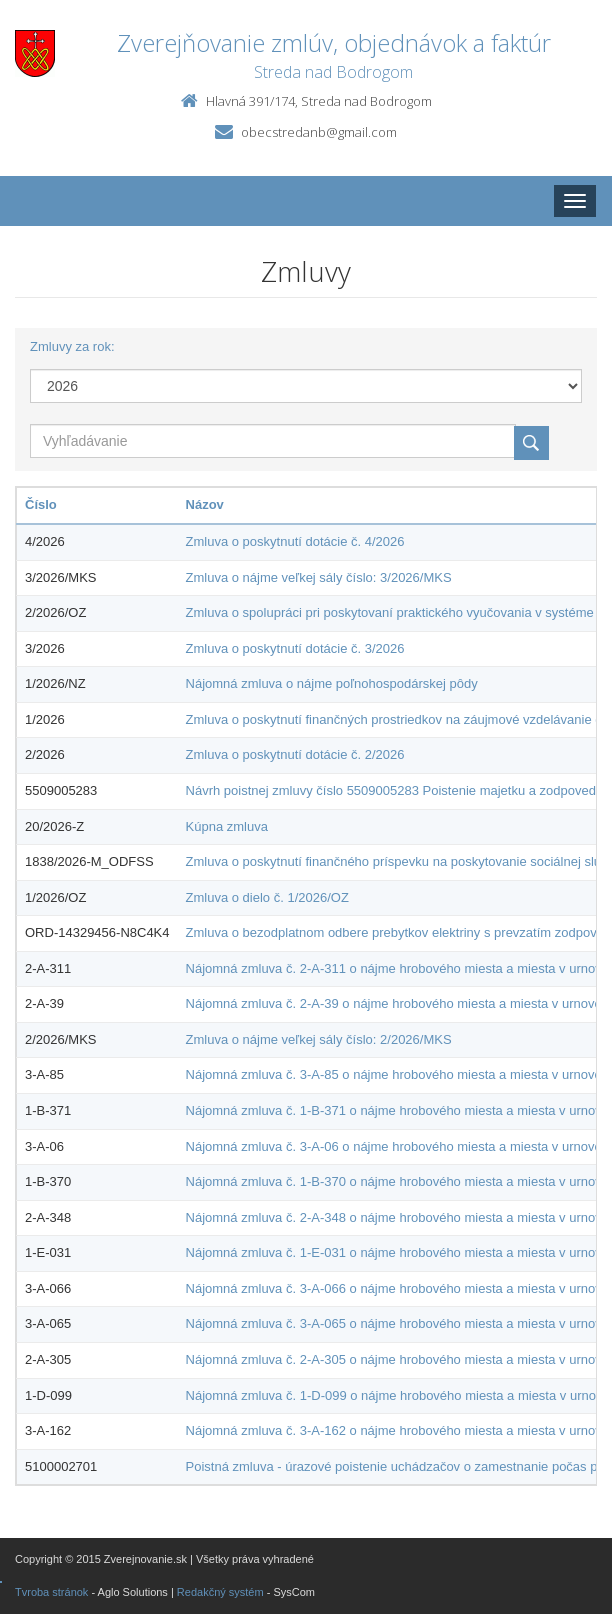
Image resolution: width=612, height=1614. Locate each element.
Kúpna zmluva (227, 826)
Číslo (41, 504)
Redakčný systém (220, 1592)
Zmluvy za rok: (72, 346)
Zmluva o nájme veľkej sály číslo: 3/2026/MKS (319, 577)
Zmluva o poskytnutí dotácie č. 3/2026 (295, 648)
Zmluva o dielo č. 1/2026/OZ (267, 897)
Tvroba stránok (51, 1592)
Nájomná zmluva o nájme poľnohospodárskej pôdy (332, 683)
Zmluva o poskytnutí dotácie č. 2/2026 (295, 754)
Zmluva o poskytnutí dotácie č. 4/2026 (295, 541)
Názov (205, 504)
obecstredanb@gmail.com (319, 132)
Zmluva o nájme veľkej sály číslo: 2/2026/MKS (319, 1039)
